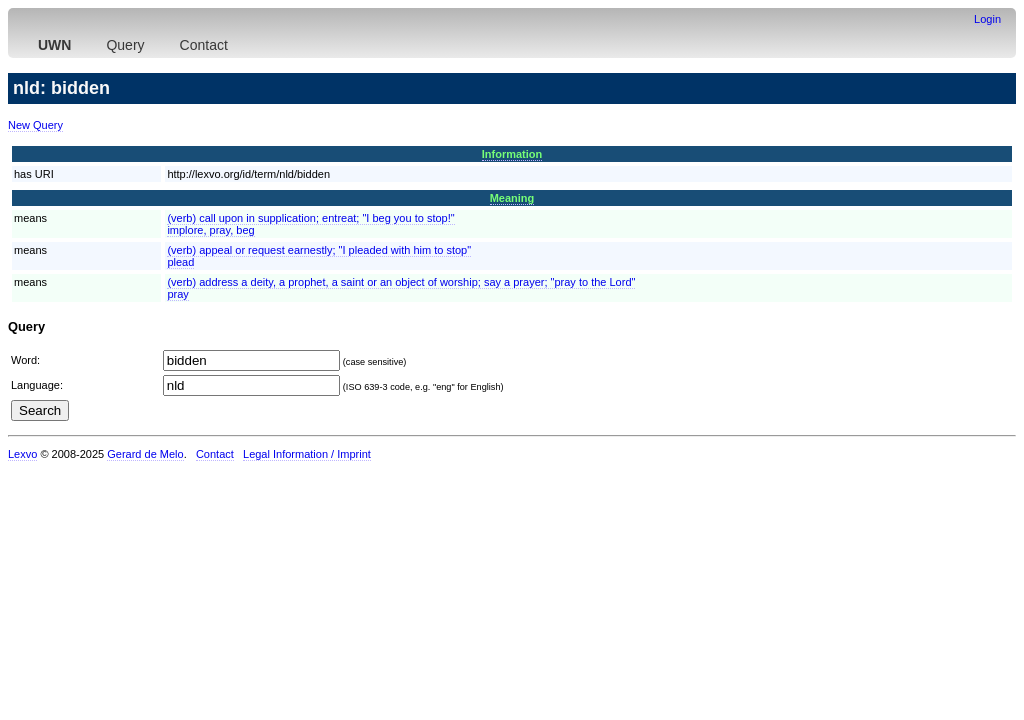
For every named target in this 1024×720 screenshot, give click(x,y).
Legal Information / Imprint (307, 454)
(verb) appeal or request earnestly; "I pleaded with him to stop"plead (319, 256)
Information (512, 154)
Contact (204, 45)
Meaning (512, 198)
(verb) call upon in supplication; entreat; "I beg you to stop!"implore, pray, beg (310, 224)
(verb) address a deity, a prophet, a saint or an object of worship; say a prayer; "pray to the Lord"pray (401, 288)
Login (987, 19)
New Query (35, 125)
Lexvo (22, 454)
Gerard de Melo (145, 454)
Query (125, 45)
